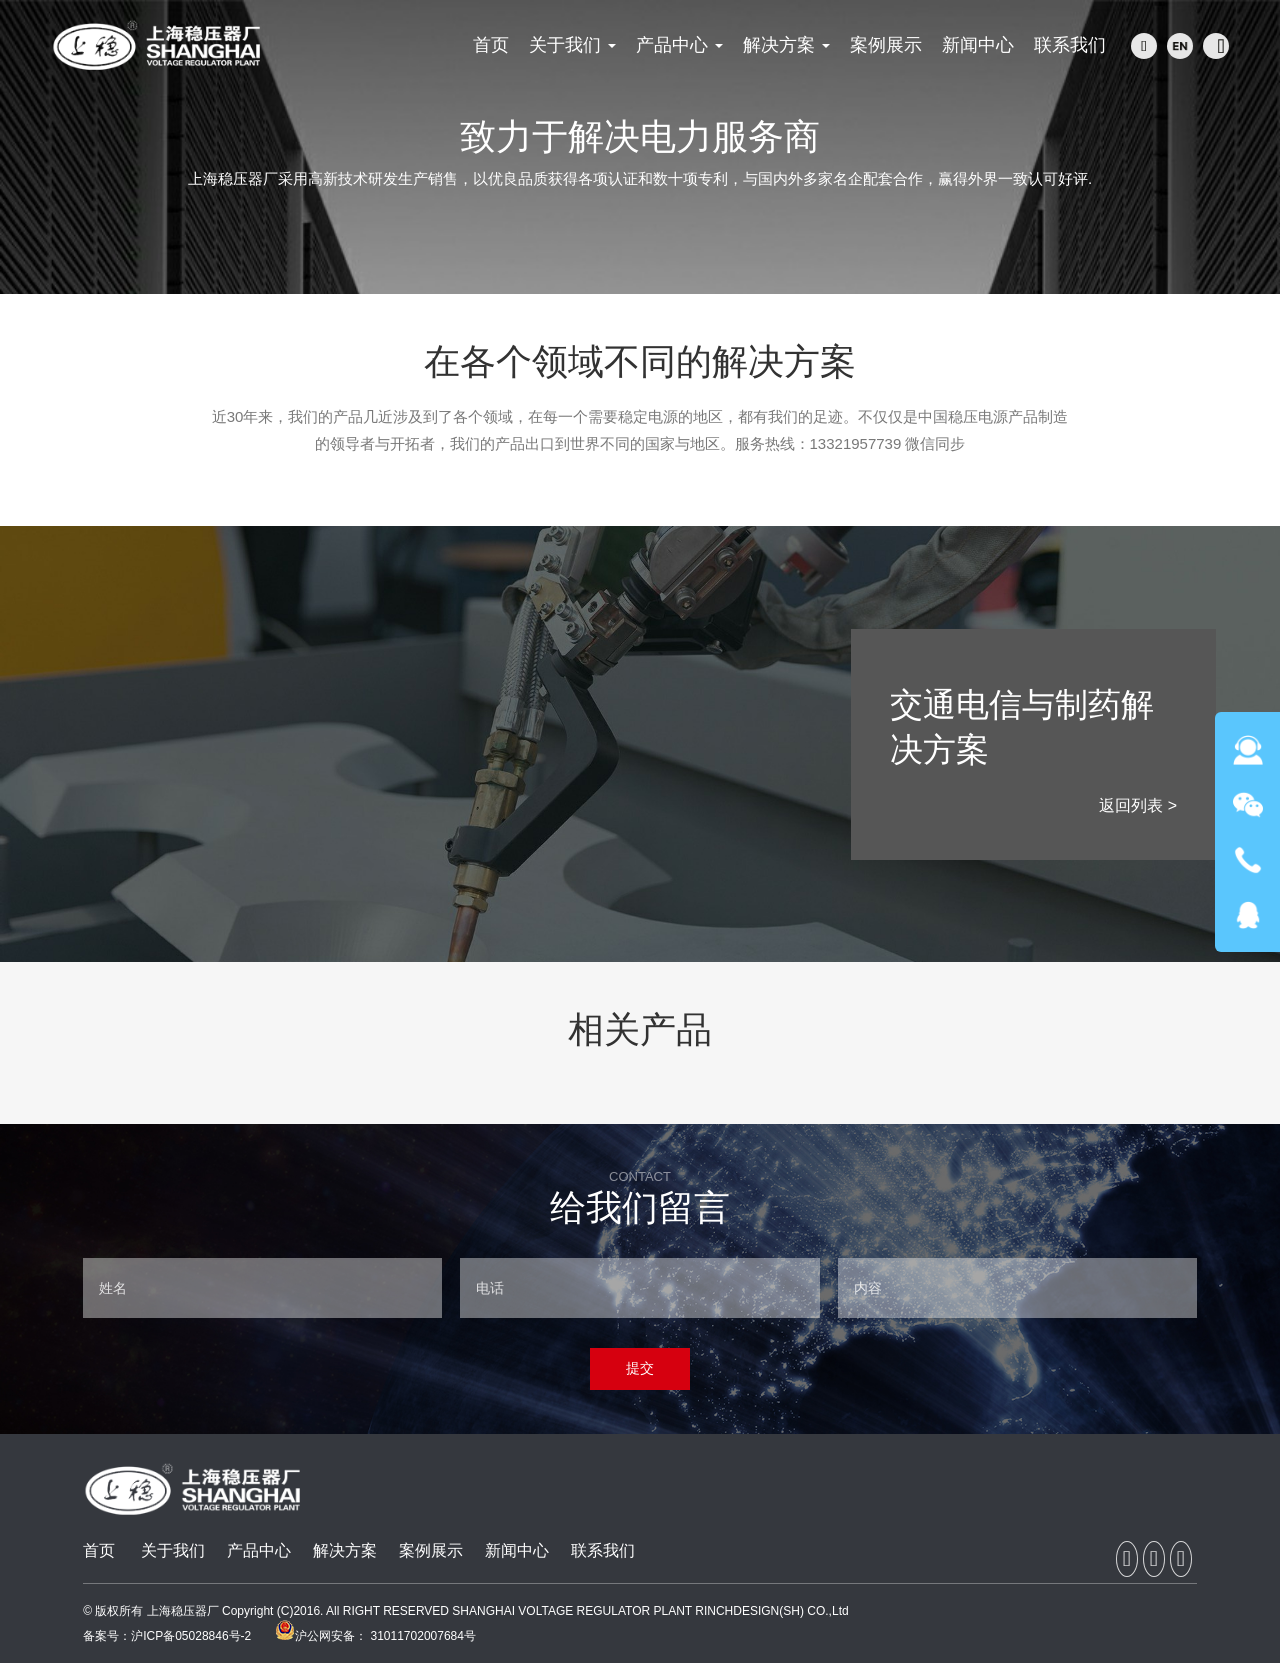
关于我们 (173, 1550)
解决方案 (345, 1550)
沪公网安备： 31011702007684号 (375, 1636)
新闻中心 (517, 1550)
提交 (640, 1368)
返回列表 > (1138, 805)
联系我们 (603, 1550)
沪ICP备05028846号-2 (191, 1636)
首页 (99, 1550)
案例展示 (431, 1550)
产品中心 (259, 1550)
